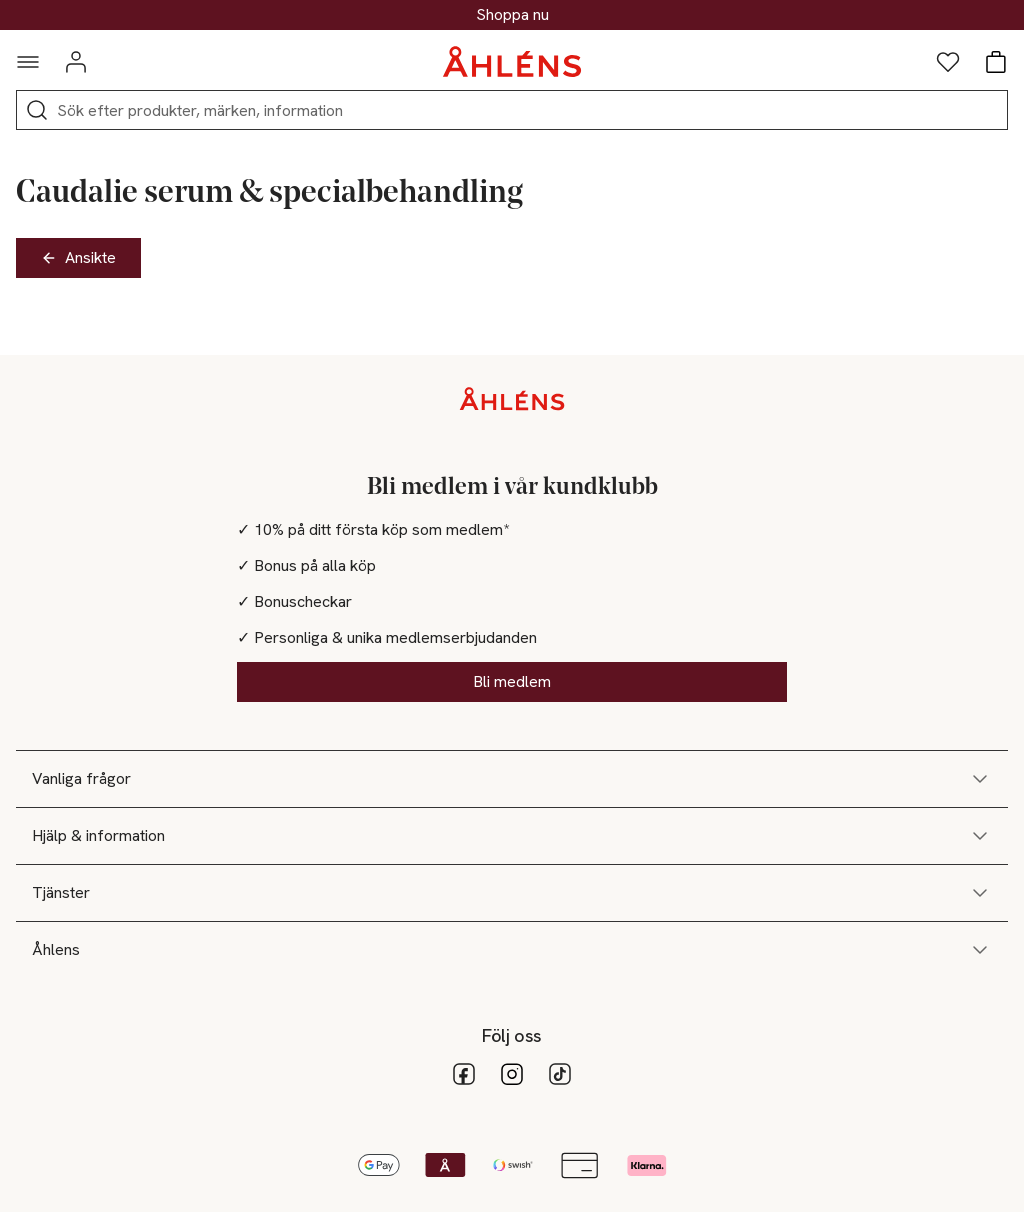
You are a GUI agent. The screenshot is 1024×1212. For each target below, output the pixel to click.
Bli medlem (512, 681)
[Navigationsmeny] (28, 62)
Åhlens (512, 950)
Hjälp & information (512, 836)
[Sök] (37, 110)
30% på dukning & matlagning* (512, 15)
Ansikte (78, 257)
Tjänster (512, 893)
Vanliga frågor (512, 779)
